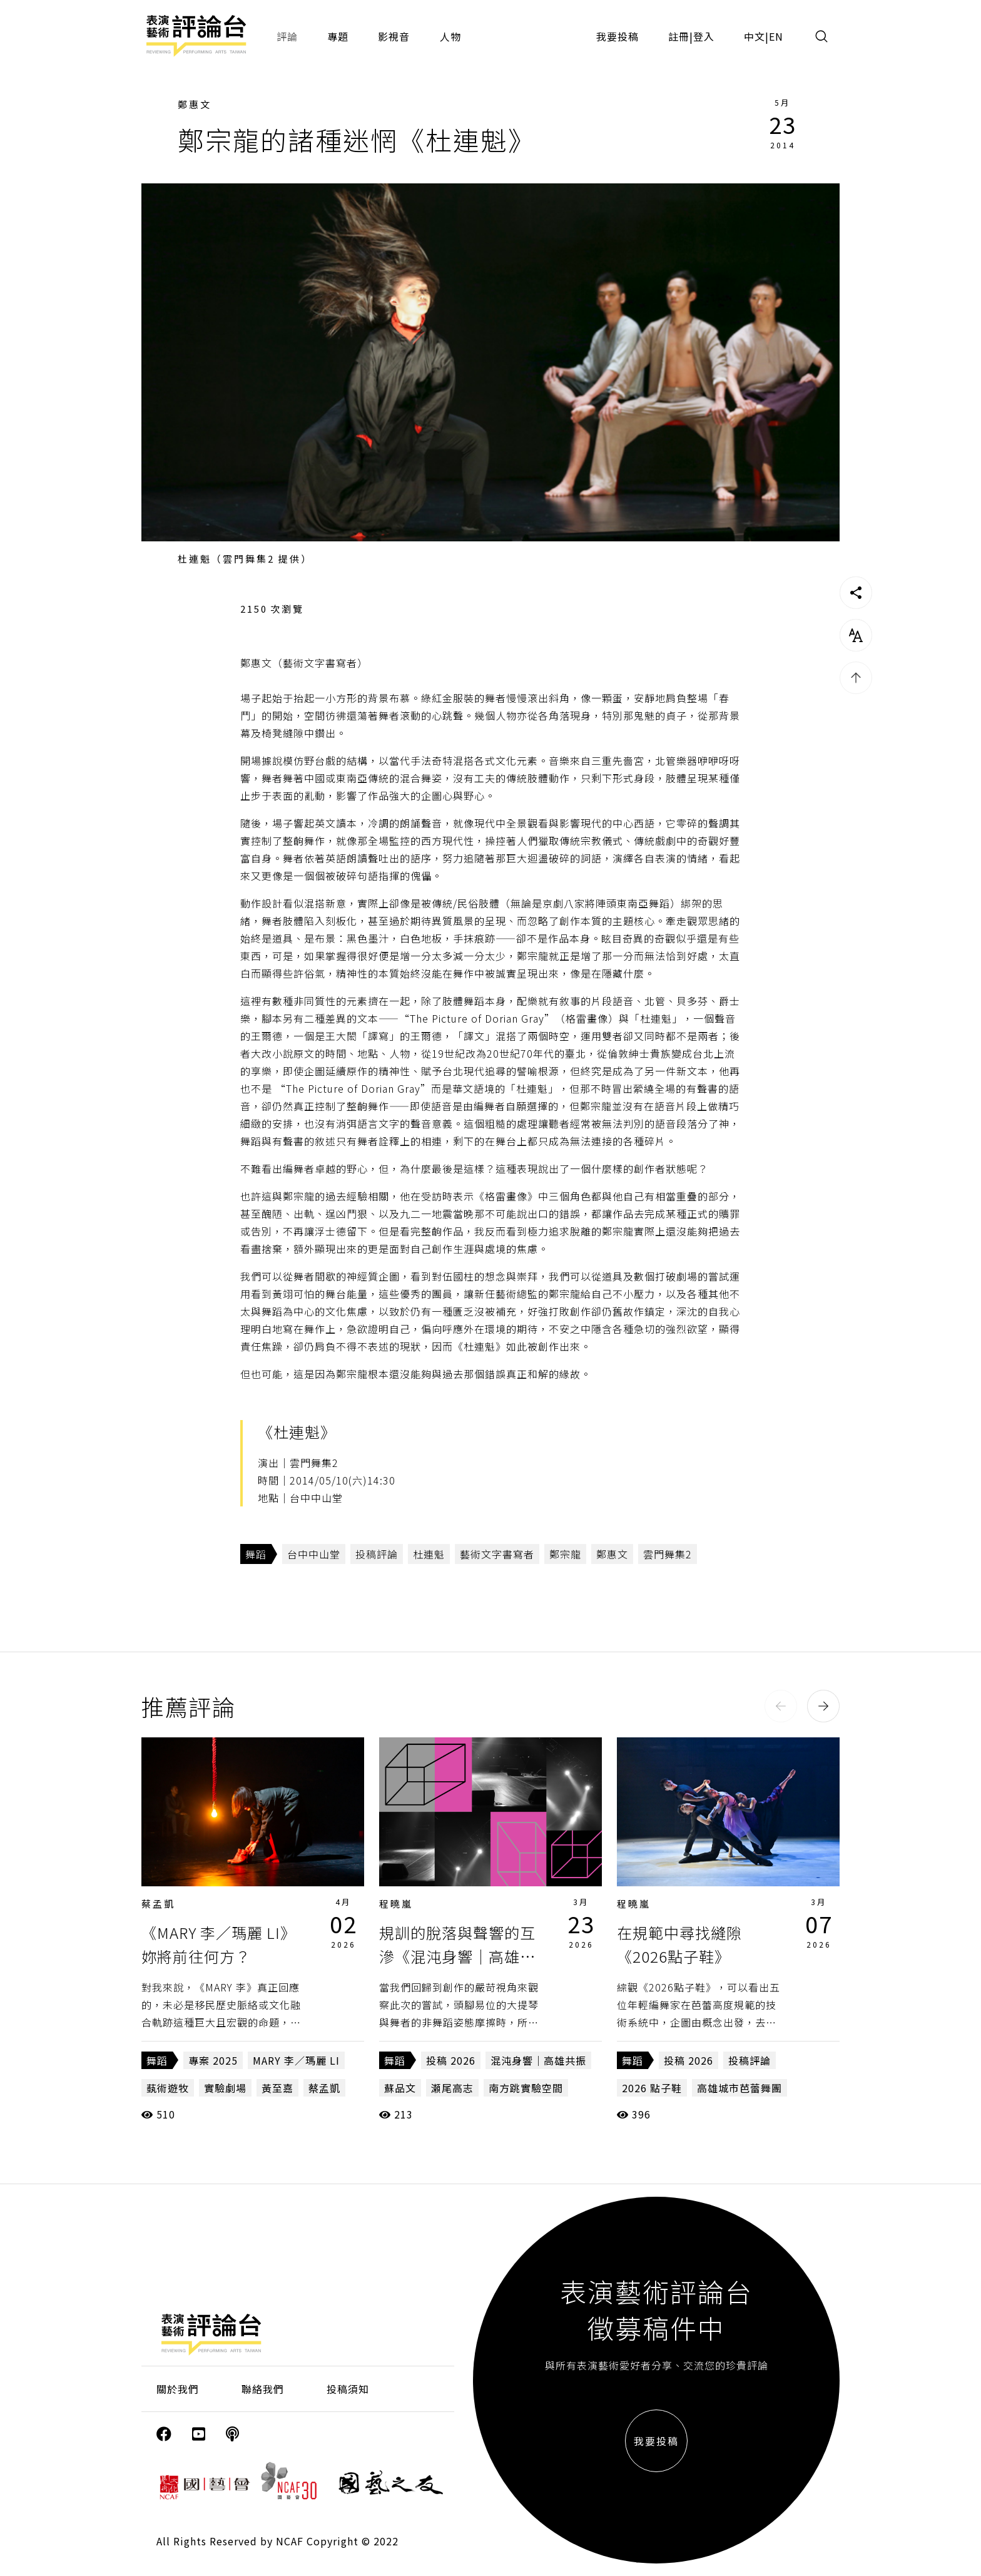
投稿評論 (376, 1553)
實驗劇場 (225, 2087)
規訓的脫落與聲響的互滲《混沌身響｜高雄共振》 (457, 1956)
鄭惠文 (194, 104)
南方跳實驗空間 (526, 2087)
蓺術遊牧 (167, 2087)
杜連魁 (429, 1553)
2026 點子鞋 (652, 2087)
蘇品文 (400, 2087)
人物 (450, 36)
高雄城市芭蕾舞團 (739, 2087)
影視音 (394, 36)
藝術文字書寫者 (497, 1553)
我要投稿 (617, 36)
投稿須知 (348, 2388)
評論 (287, 36)
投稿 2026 (450, 2060)
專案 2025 (213, 2060)
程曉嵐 (396, 1903)
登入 (703, 36)
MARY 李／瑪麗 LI (296, 2060)
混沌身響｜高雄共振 (538, 2060)
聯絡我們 (262, 2388)
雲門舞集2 (667, 1553)
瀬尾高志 (452, 2087)
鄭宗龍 (565, 1553)
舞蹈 (256, 1553)
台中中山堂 (313, 1553)
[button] (781, 1706)
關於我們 (177, 2388)
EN (776, 36)
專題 (337, 36)
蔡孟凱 (158, 1903)
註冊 (678, 36)
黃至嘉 (277, 2087)
